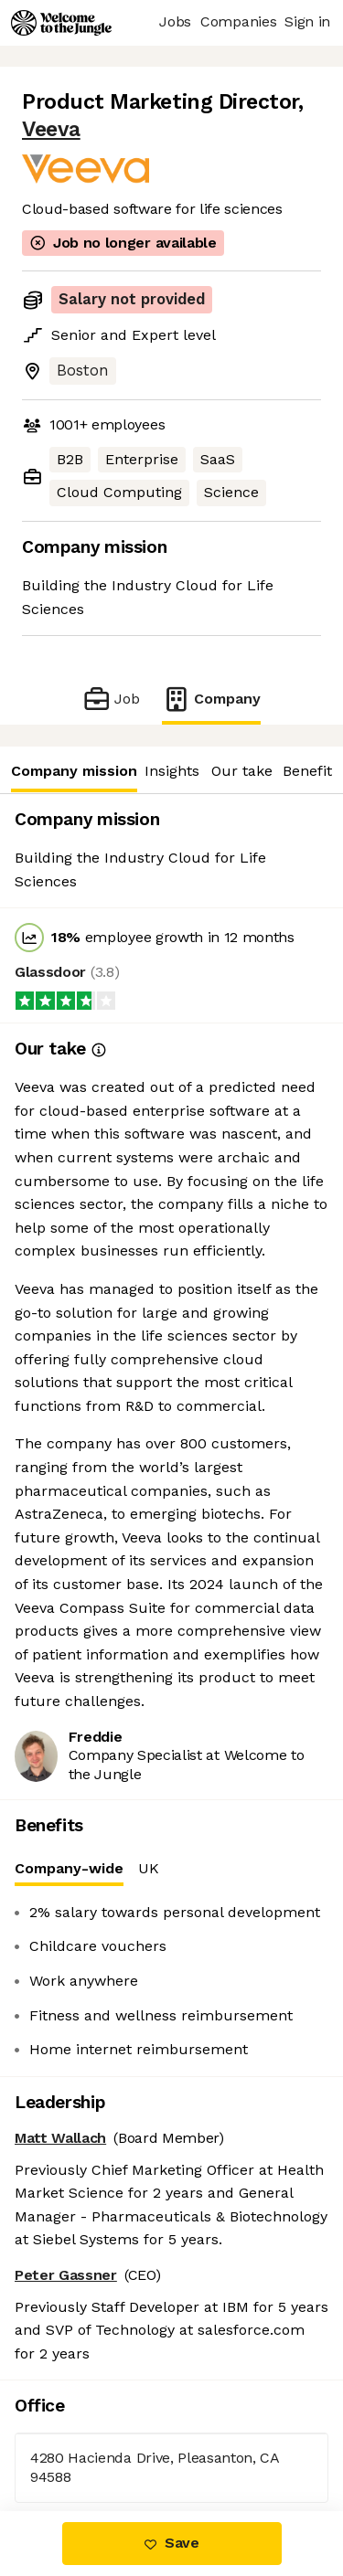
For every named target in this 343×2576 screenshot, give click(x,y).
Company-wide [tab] (69, 1873)
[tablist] (171, 1869)
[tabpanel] (171, 1981)
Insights (172, 770)
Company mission (73, 770)
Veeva (51, 129)
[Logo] (61, 23)
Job (111, 699)
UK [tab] (148, 1868)
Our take (242, 770)
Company (211, 699)
